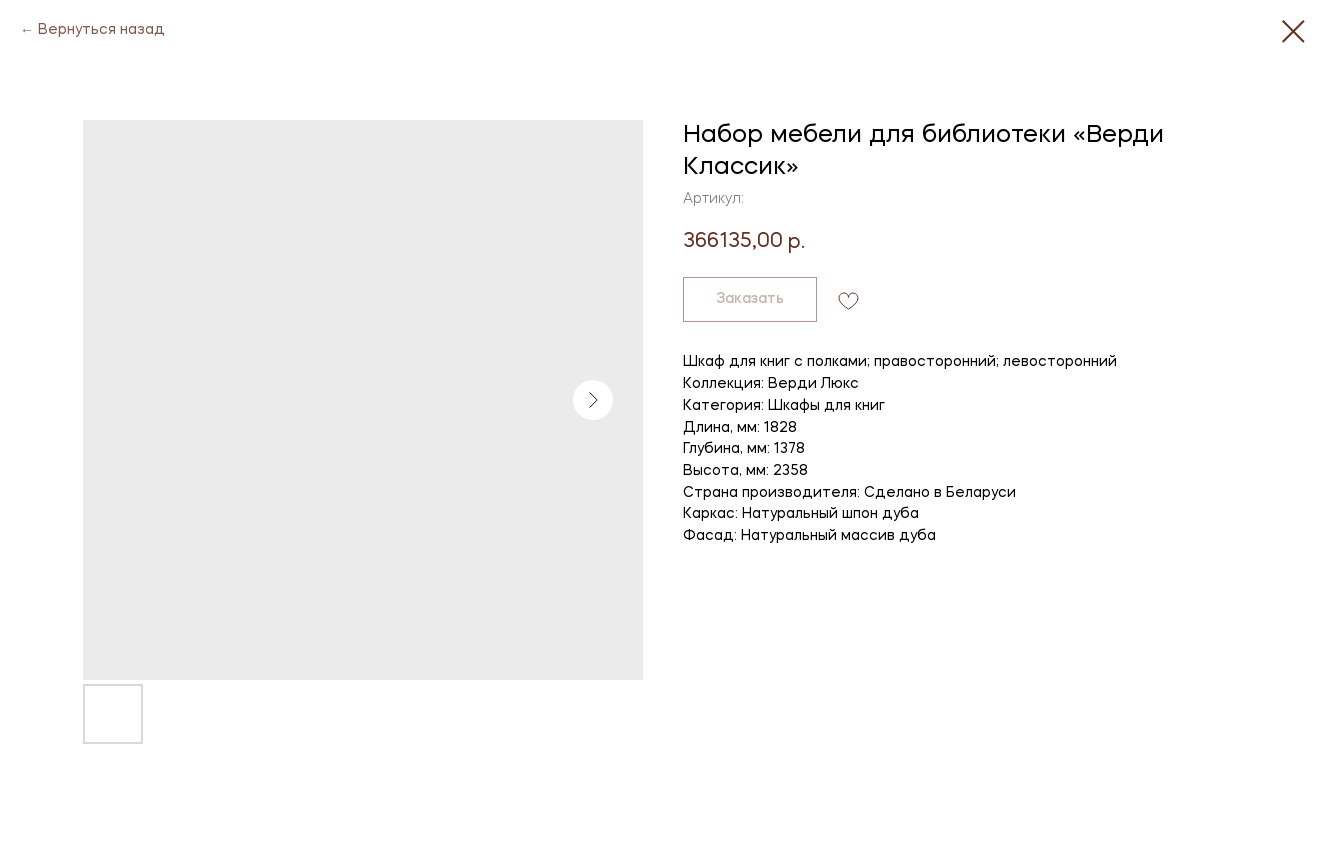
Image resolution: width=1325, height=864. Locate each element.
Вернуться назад (101, 30)
